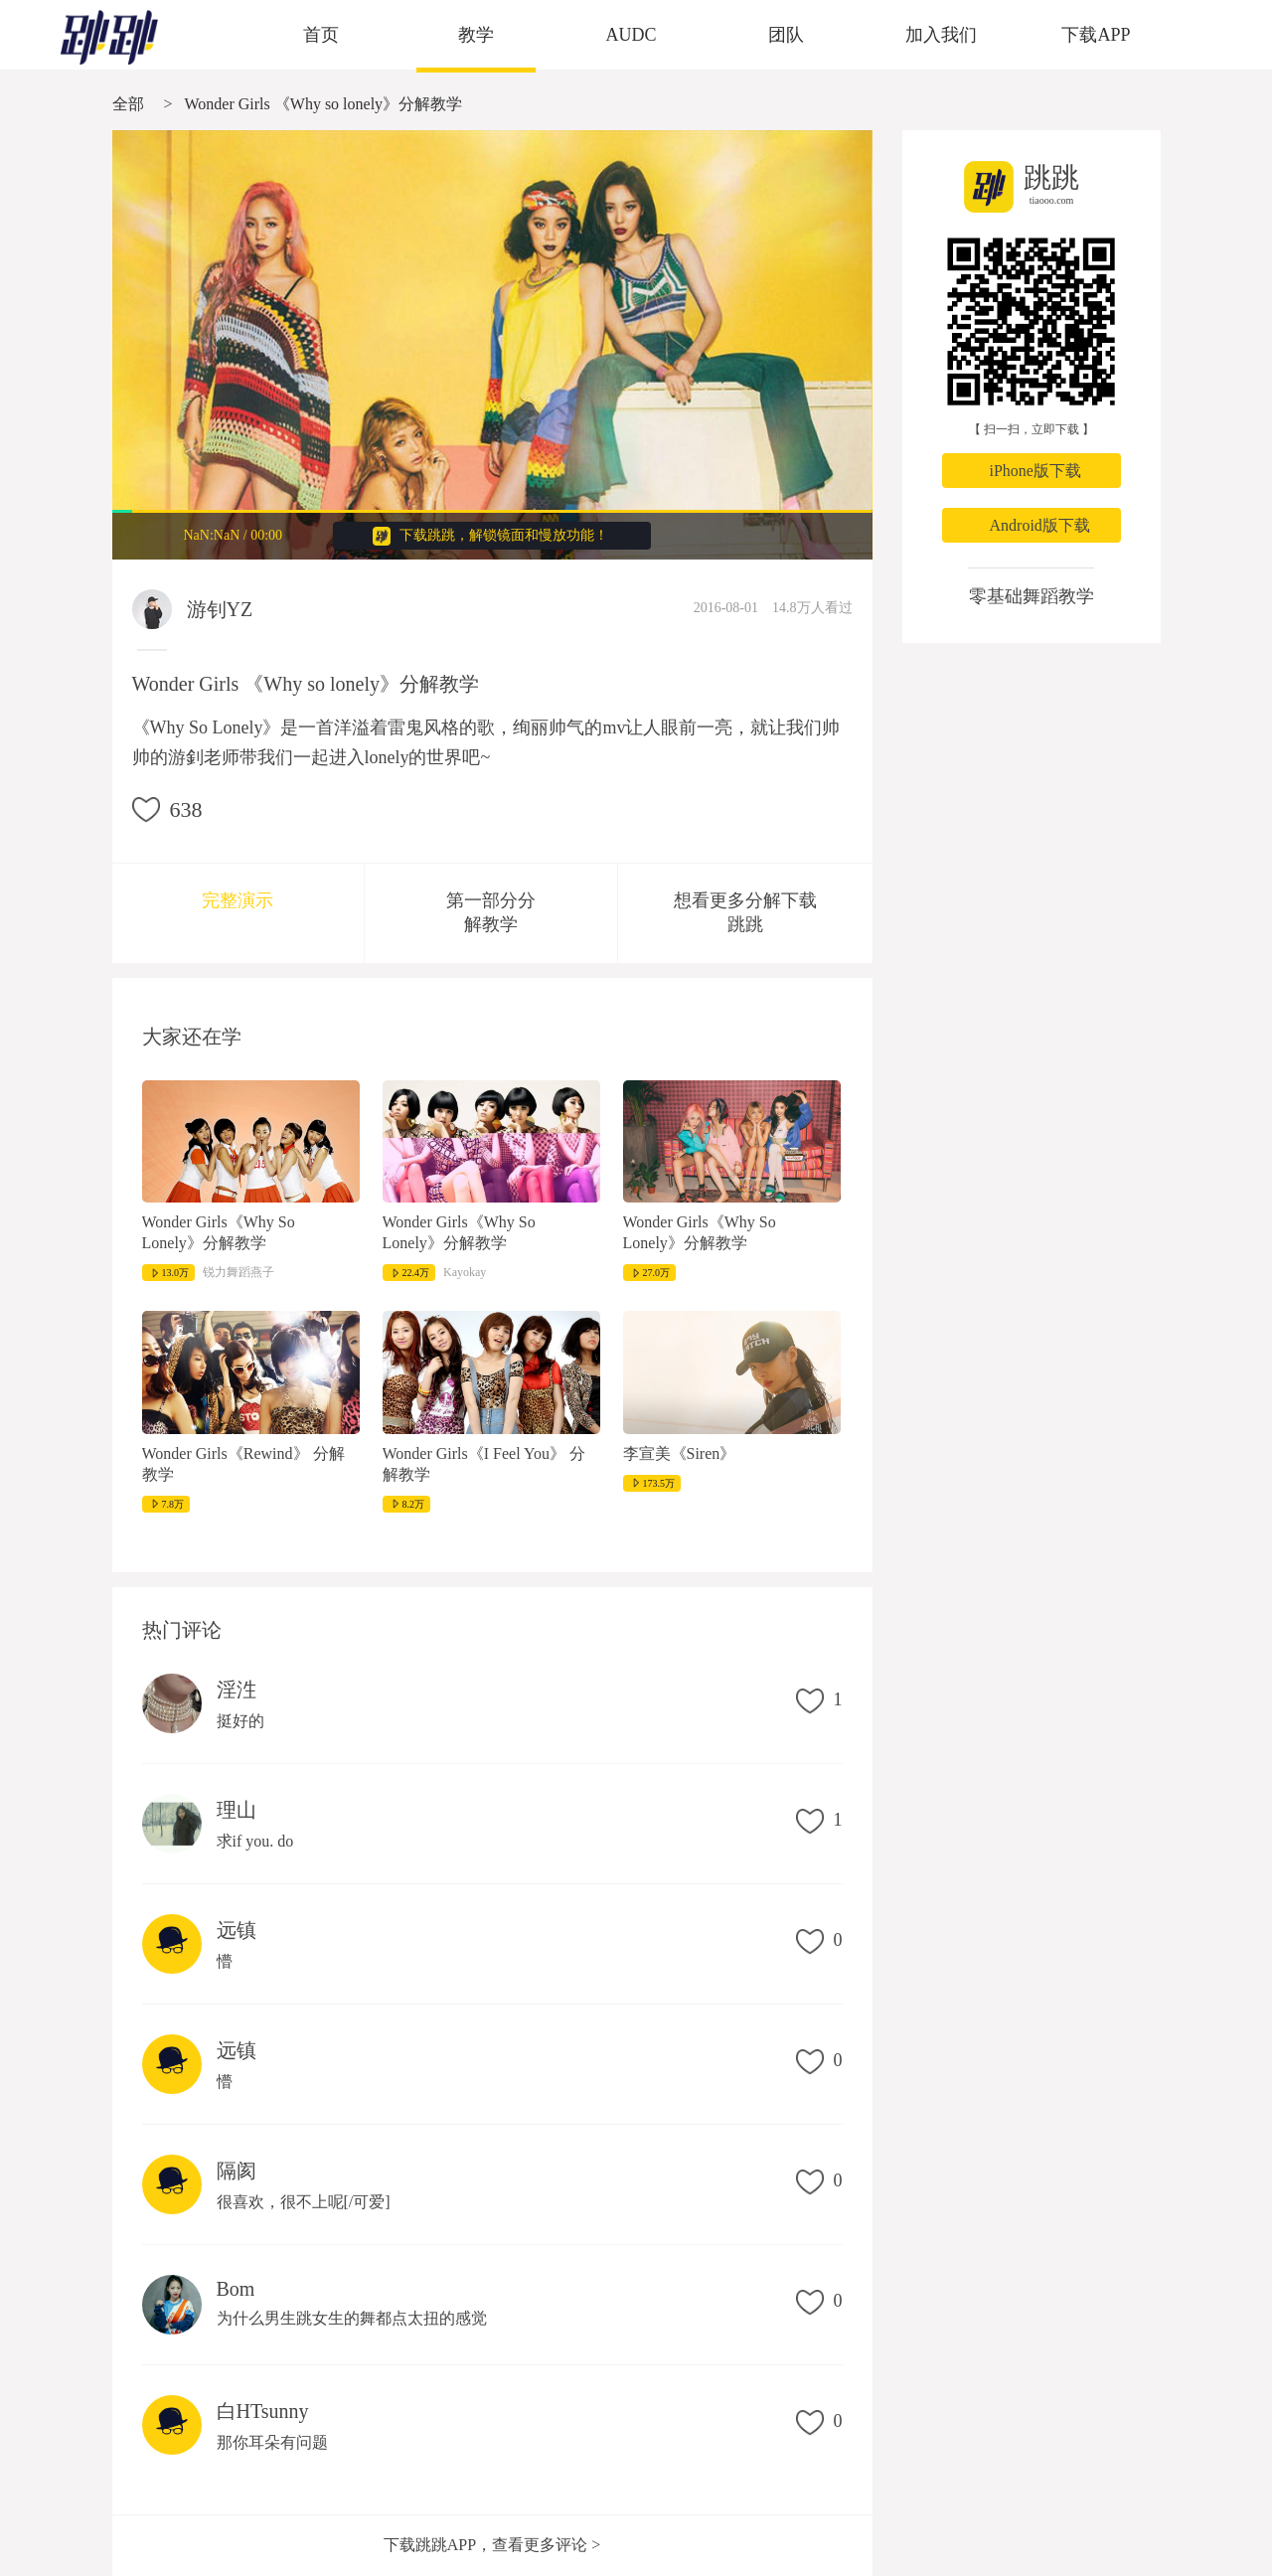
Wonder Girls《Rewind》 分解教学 (243, 1464)
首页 (321, 35)
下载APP (1095, 35)
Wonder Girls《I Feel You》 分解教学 (484, 1464)
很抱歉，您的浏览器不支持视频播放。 (492, 345)
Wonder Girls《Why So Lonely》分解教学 (218, 1232)
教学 (476, 35)
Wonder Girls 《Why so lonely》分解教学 (324, 103)
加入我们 (941, 35)
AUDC (630, 35)
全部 (128, 103)
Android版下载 (1040, 525)
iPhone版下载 (1035, 470)
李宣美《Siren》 (679, 1453)
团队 (786, 35)
